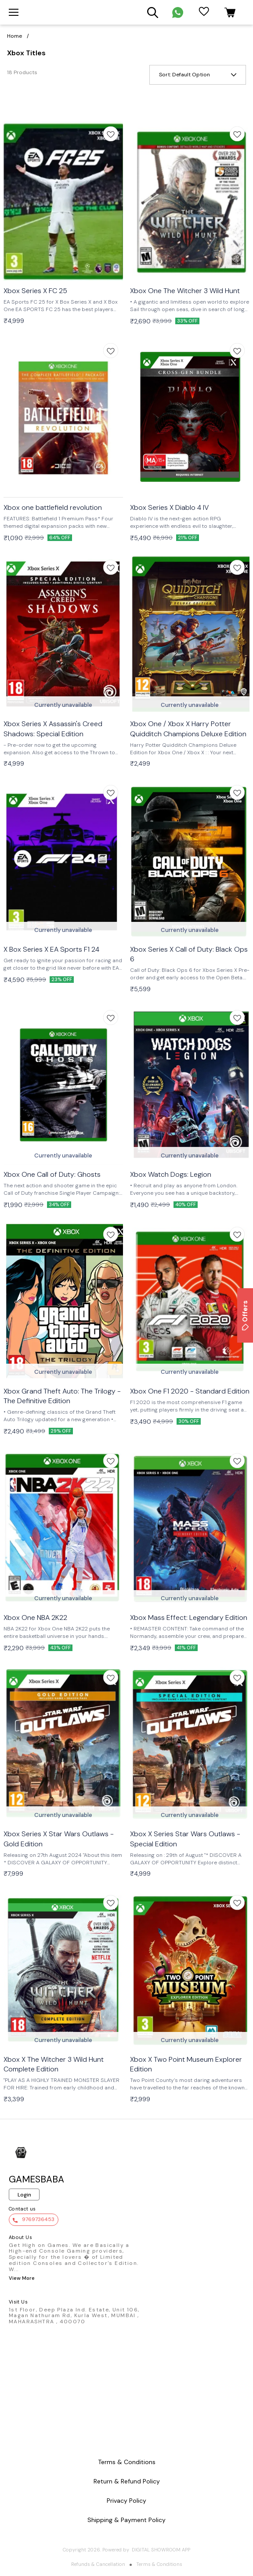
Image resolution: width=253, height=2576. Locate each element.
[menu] (13, 12)
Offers (245, 1315)
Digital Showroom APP (161, 2550)
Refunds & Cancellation (98, 2564)
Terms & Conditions (159, 2564)
